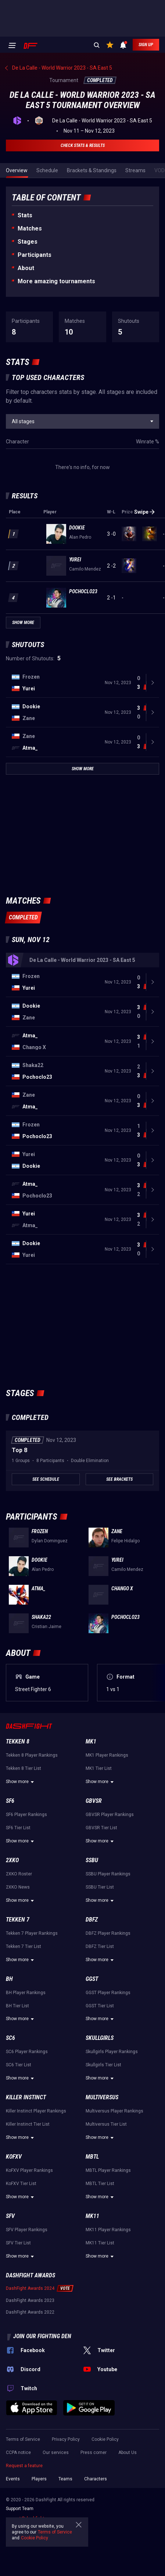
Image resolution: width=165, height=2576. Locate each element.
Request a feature (24, 2465)
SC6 (10, 2037)
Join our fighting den (42, 2336)
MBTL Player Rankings (108, 2170)
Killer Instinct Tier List (28, 2124)
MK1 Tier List (99, 1768)
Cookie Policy (105, 2439)
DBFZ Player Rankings (108, 1933)
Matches (30, 228)
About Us (127, 2452)
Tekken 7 (17, 1919)
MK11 (92, 2216)
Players (39, 2478)
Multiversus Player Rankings (114, 2111)
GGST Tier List (100, 2005)
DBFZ (92, 1919)
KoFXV (14, 2156)
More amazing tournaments (56, 281)
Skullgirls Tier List (103, 2064)
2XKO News (18, 1887)
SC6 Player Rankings (27, 2051)
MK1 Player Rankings (107, 1755)
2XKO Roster (19, 1873)
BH (9, 1978)
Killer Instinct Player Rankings (36, 2111)
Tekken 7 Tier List (23, 1946)
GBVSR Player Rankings (110, 1814)
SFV (10, 2216)
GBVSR (94, 1800)
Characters (95, 2478)
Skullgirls (100, 2037)
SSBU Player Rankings (108, 1873)
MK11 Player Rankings (108, 2229)
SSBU (92, 1860)
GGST (92, 1978)
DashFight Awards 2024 (30, 2288)
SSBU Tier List (100, 1887)
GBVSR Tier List (101, 1827)
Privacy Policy (66, 2439)
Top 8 (19, 1450)
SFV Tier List (18, 2242)
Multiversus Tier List (106, 2124)
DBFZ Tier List (100, 1946)
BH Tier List (17, 2005)
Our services (56, 2452)
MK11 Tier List (100, 2242)
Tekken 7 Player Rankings (32, 1933)
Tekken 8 (17, 1741)
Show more (21, 1782)
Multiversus (102, 2097)
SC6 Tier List (18, 2064)
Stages (27, 241)
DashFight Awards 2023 (30, 2300)
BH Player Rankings (26, 1992)
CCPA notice (18, 2452)
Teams (65, 2478)
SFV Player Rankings (26, 2229)
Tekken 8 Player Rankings (32, 1755)
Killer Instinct (26, 2097)
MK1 (91, 1741)
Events (13, 2478)
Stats (25, 215)
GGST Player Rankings (108, 1992)
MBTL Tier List (100, 2183)
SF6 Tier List (18, 1827)
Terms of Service (23, 2439)
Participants (34, 254)
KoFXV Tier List (21, 2183)
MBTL (92, 2156)
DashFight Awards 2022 (30, 2312)
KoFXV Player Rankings (29, 2170)
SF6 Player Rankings (26, 1814)
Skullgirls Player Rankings (112, 2051)
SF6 (10, 1800)
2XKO (12, 1860)
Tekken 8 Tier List (23, 1768)
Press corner (93, 2452)
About (26, 268)
